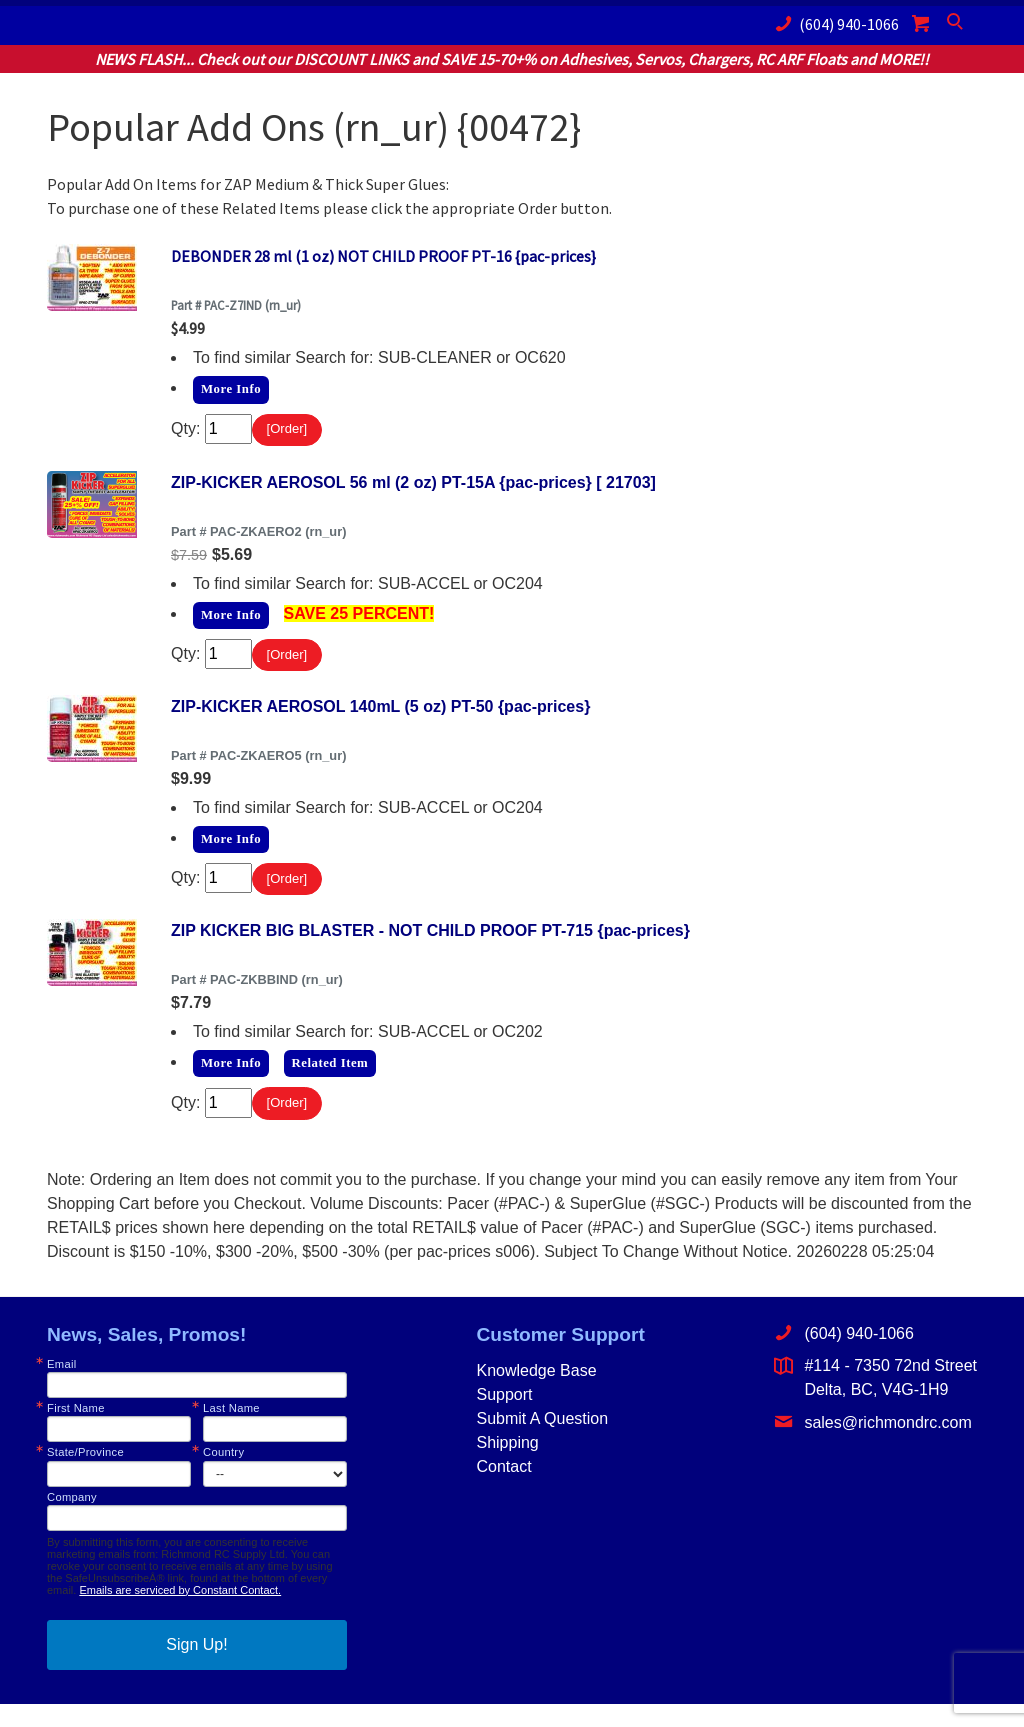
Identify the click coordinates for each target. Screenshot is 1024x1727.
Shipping (507, 1466)
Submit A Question (542, 1442)
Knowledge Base (536, 1394)
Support (504, 1418)
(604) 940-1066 (834, 23)
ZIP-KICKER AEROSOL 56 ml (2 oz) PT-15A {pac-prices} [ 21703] (413, 488)
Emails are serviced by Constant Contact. (180, 1613)
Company (72, 1520)
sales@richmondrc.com (872, 1444)
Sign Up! (196, 1667)
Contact (503, 1490)
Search (957, 26)
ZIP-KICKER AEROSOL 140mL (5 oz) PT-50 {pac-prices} (380, 718)
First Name (76, 1432)
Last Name (231, 1432)
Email (61, 1388)
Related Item (330, 1081)
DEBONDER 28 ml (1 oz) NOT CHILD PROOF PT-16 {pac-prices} (383, 256)
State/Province (85, 1476)
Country (223, 1476)
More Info (231, 389)
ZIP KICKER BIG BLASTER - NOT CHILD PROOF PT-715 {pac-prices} (430, 948)
